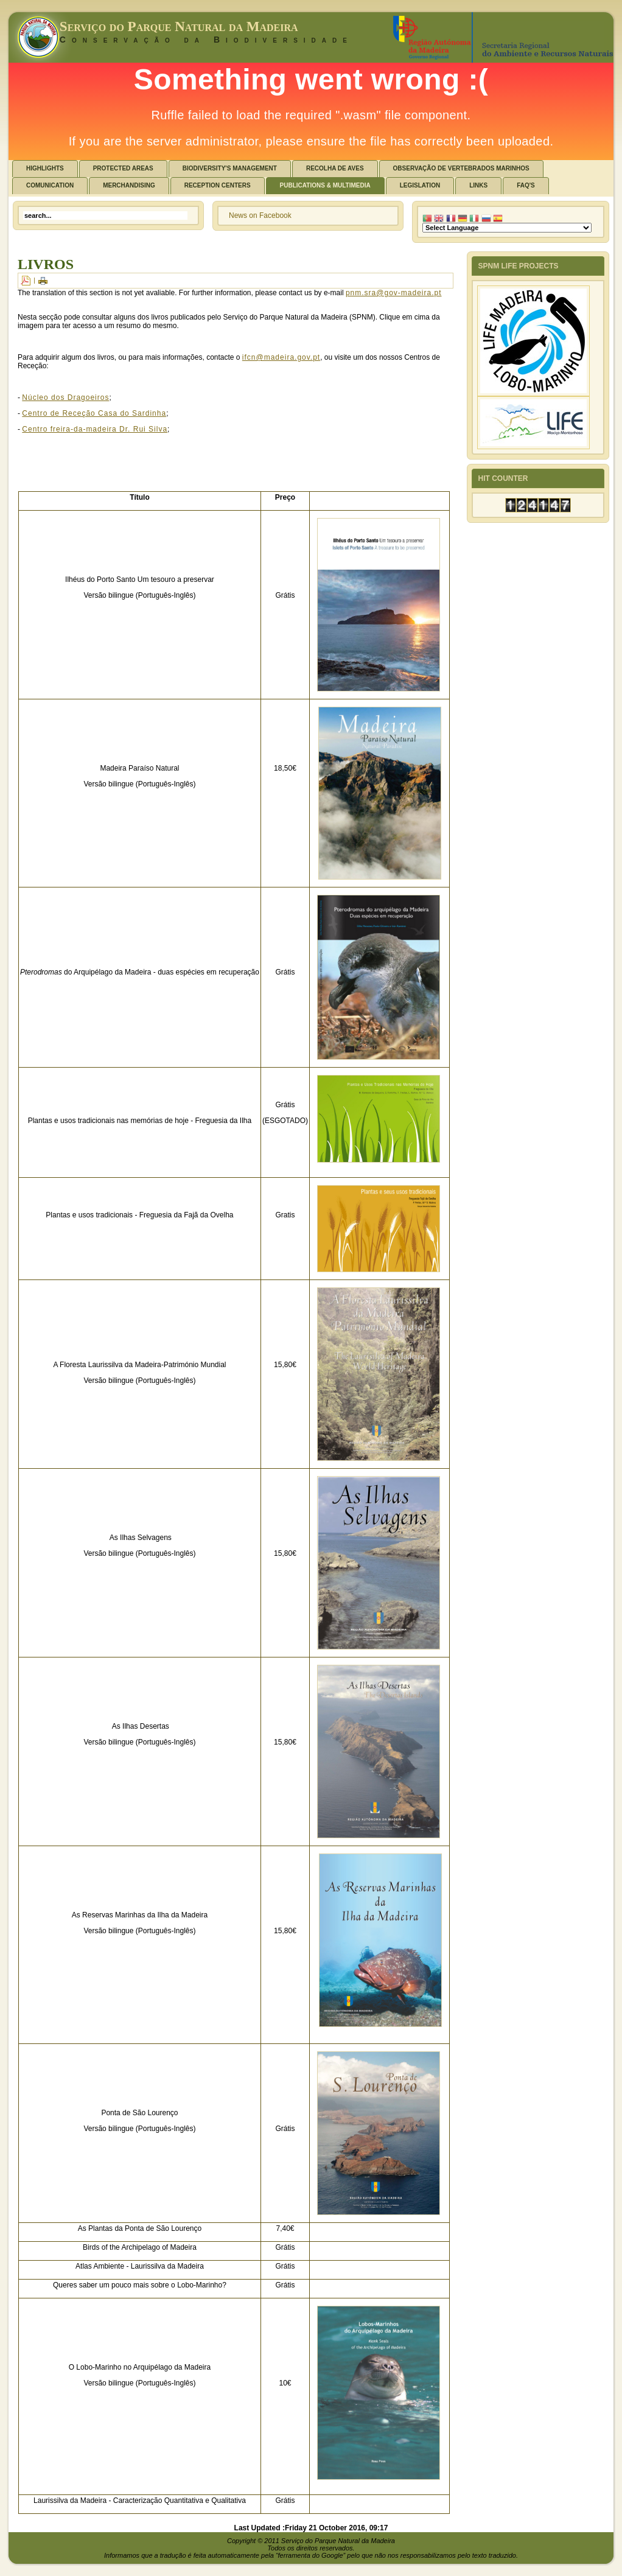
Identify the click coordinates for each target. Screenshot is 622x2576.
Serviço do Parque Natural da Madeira (179, 26)
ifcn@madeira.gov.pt (281, 357)
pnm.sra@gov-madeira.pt (394, 293)
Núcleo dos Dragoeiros (65, 397)
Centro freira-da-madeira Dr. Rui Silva (94, 429)
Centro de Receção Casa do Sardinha (94, 413)
